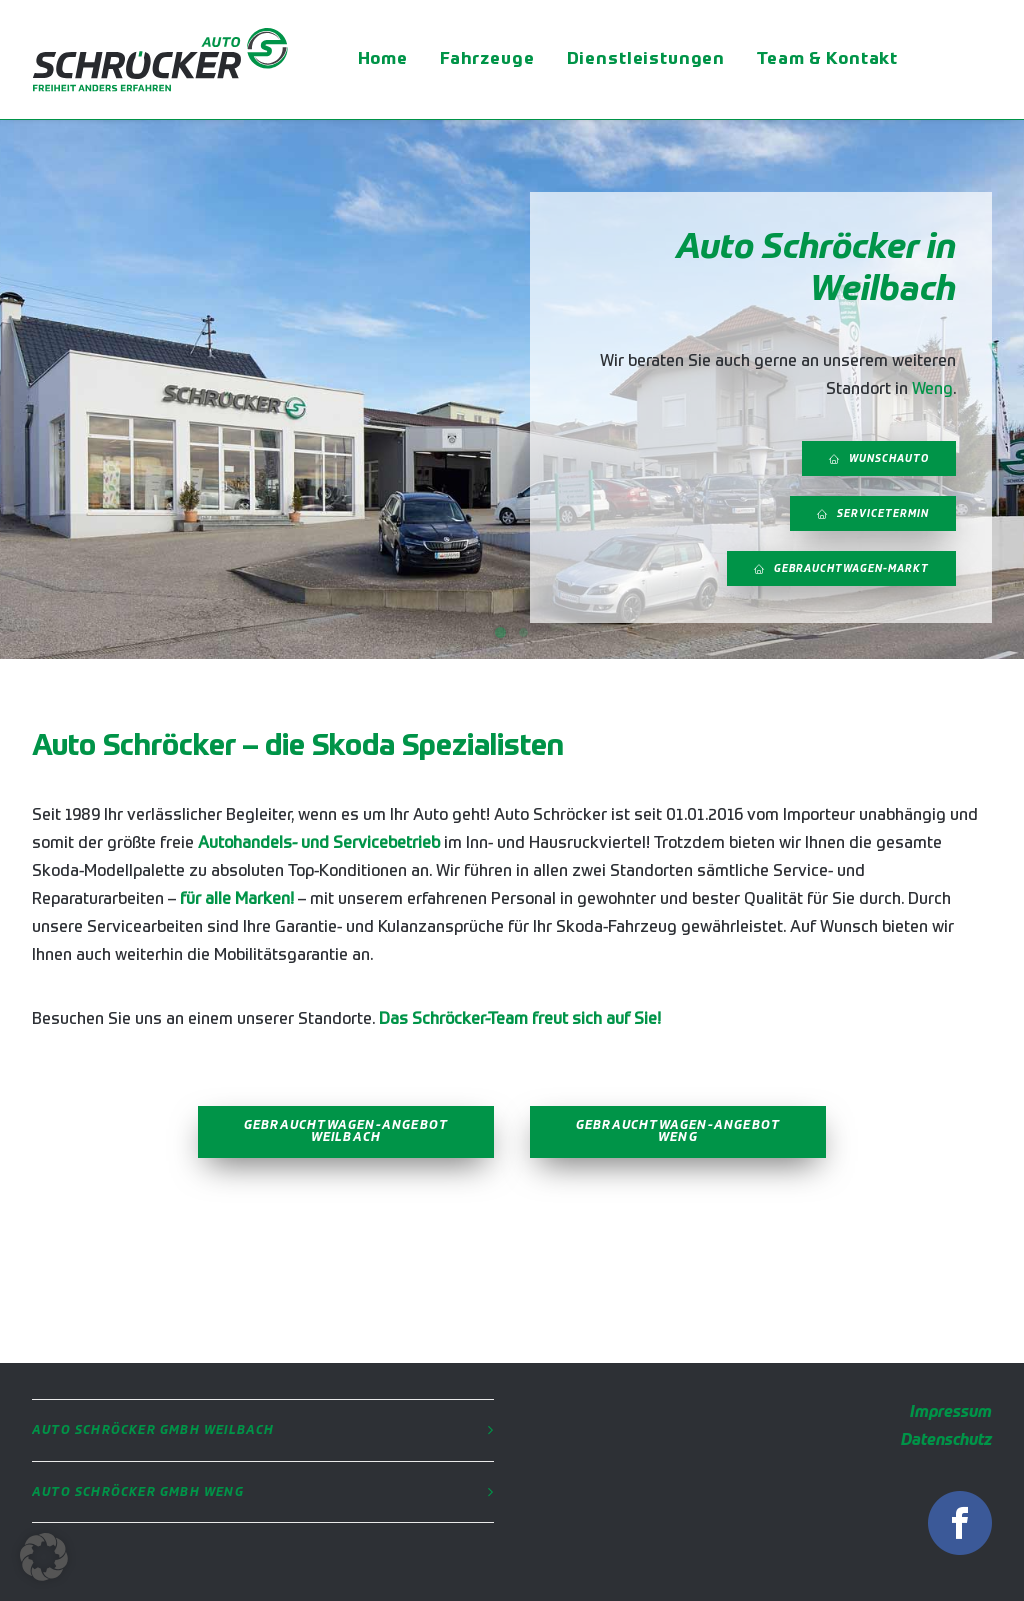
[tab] (263, 1430)
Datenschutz (946, 1441)
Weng (932, 390)
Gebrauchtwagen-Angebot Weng (680, 1132)
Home (383, 59)
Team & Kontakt (827, 59)
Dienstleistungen (646, 59)
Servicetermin (873, 514)
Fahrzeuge (487, 59)
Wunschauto (879, 459)
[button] (44, 1557)
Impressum (951, 1413)
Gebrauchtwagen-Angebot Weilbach (348, 1132)
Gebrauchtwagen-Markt (841, 569)
